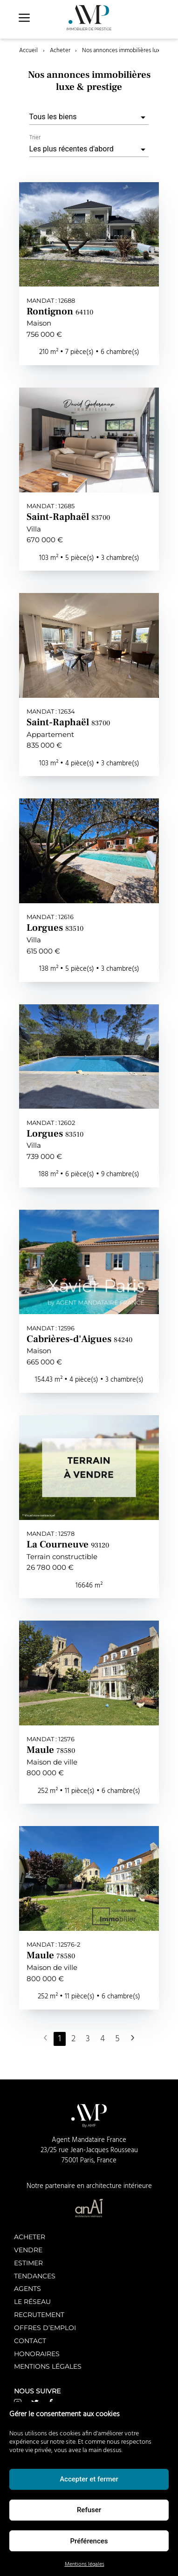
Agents (27, 2288)
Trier (35, 137)
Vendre (28, 2249)
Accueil (28, 50)
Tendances (34, 2275)
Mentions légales (84, 2564)
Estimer (28, 2262)
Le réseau (32, 2301)
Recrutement (39, 2314)
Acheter (60, 50)
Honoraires (37, 2353)
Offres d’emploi (45, 2327)
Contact (30, 2340)
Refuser (89, 2510)
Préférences (89, 2541)
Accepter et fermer (89, 2479)
